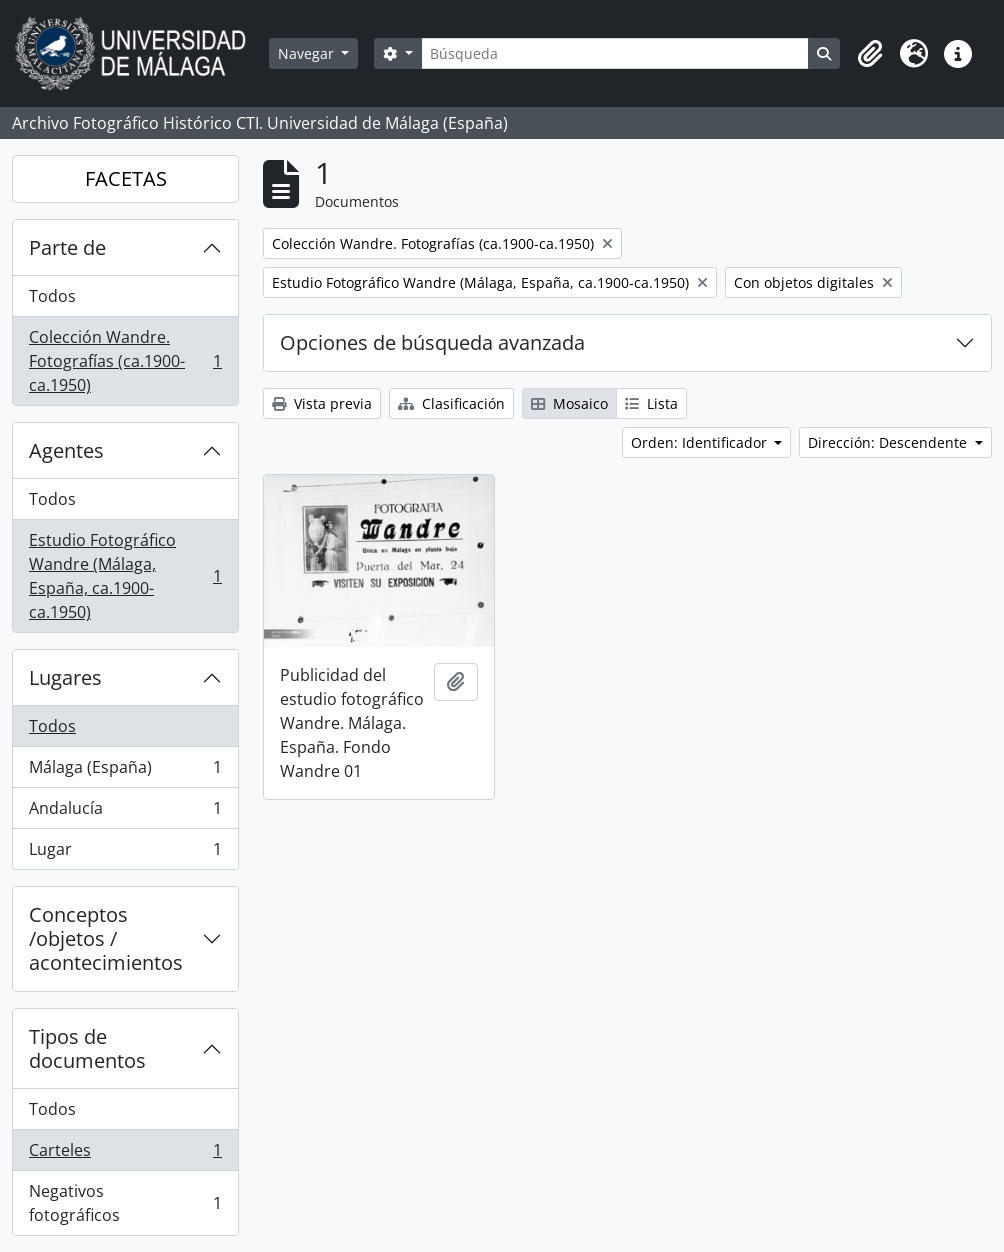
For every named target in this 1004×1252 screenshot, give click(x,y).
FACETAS (126, 178)
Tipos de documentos (87, 1048)
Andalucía (125, 812)
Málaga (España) (125, 771)
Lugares (65, 677)
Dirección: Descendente (889, 442)
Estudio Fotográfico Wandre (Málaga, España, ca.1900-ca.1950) (125, 576)
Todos (52, 296)
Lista (651, 403)
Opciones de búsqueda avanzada (432, 342)
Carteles (125, 1154)
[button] (870, 54)
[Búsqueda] (615, 53)
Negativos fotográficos (125, 1203)
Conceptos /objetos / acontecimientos (106, 938)
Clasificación (451, 403)
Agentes (66, 450)
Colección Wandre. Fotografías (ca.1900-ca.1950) (125, 361)
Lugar (125, 853)
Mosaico (569, 403)
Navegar (308, 53)
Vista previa (322, 403)
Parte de (67, 247)
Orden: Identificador (701, 442)
